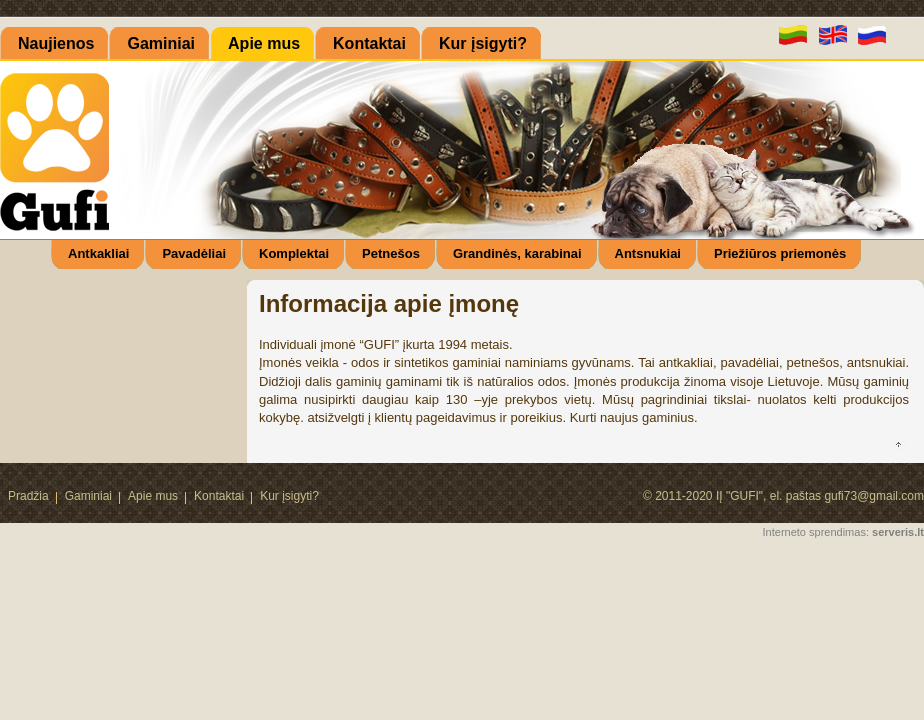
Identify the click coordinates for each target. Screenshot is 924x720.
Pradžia (28, 496)
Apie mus (153, 496)
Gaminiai (88, 496)
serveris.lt (898, 532)
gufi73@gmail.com (874, 496)
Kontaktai (219, 496)
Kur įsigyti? (289, 496)
